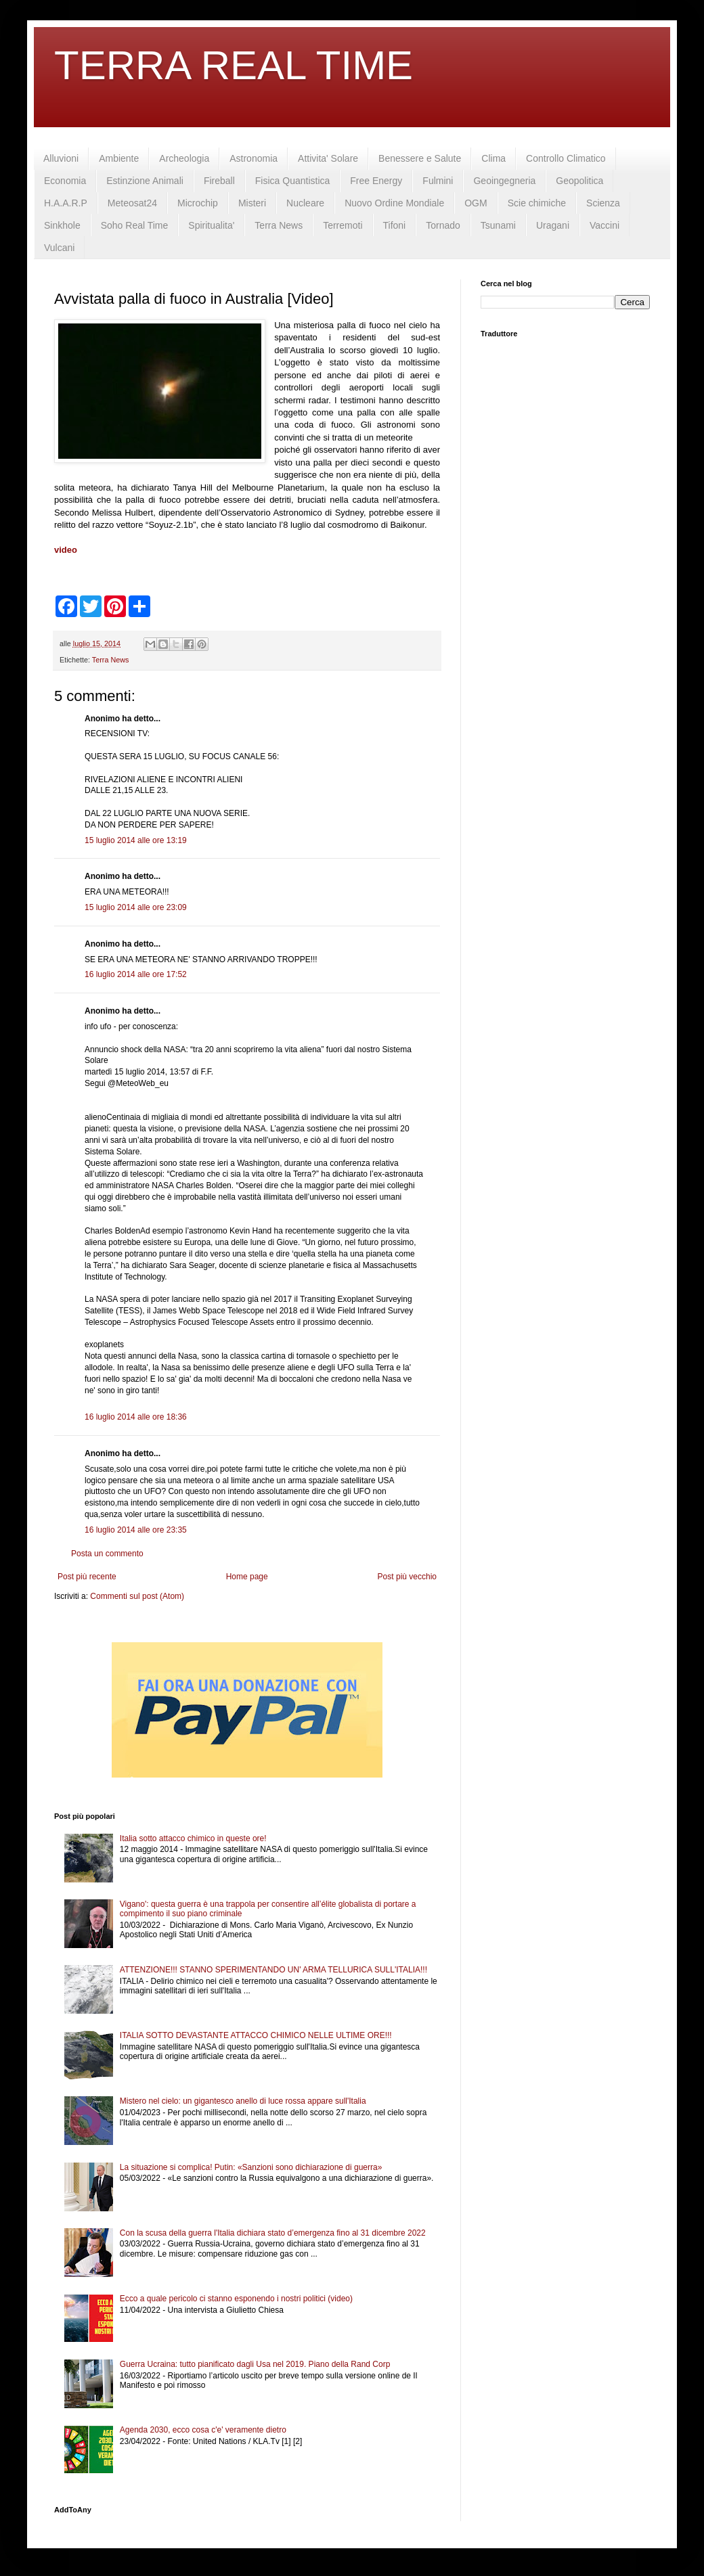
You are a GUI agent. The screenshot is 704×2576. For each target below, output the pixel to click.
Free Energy (376, 180)
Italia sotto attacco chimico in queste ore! (193, 1838)
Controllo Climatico (565, 158)
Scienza (603, 203)
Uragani (552, 225)
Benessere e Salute (419, 158)
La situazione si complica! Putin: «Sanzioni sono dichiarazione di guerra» (251, 2167)
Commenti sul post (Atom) (137, 1596)
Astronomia (253, 158)
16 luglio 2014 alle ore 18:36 (136, 1417)
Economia (65, 180)
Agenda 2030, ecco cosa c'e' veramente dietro (203, 2430)
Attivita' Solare (328, 158)
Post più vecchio (407, 1576)
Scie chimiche (537, 203)
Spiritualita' (211, 225)
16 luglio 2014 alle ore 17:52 (136, 974)
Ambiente (119, 158)
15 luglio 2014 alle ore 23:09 (136, 907)
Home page (247, 1576)
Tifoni (394, 225)
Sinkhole (62, 225)
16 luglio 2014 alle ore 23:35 (136, 1530)
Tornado (443, 225)
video (65, 550)
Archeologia (184, 158)
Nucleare (305, 203)
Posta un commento (107, 1553)
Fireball (219, 180)
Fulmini (437, 180)
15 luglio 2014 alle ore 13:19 (136, 840)
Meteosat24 (132, 203)
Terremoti (342, 225)
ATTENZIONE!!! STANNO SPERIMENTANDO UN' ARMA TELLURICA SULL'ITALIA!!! (273, 1969)
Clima (493, 158)
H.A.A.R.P (65, 203)
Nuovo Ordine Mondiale (394, 203)
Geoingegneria (504, 180)
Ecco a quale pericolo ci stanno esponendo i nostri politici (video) (236, 2298)
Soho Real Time (135, 225)
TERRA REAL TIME (233, 65)
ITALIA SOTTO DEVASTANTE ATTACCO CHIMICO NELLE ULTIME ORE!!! (256, 2035)
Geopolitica (579, 180)
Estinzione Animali (144, 180)
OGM (475, 203)
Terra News (279, 225)
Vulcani (59, 247)
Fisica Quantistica (292, 180)
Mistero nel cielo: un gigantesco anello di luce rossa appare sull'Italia (243, 2101)
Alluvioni (61, 158)
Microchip (197, 203)
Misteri (252, 203)
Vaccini (604, 225)
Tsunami (498, 225)
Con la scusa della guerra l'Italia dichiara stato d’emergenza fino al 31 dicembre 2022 (273, 2233)
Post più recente (87, 1576)
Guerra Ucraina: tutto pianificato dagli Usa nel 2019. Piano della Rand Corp (255, 2364)
